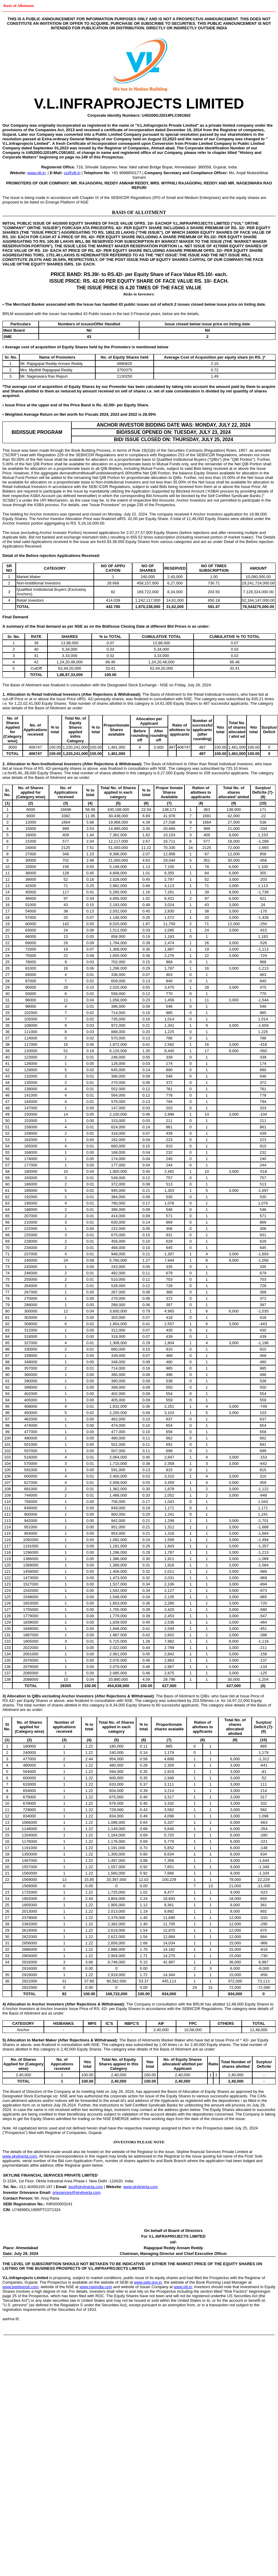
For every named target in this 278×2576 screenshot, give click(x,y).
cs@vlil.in (72, 173)
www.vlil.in (36, 173)
